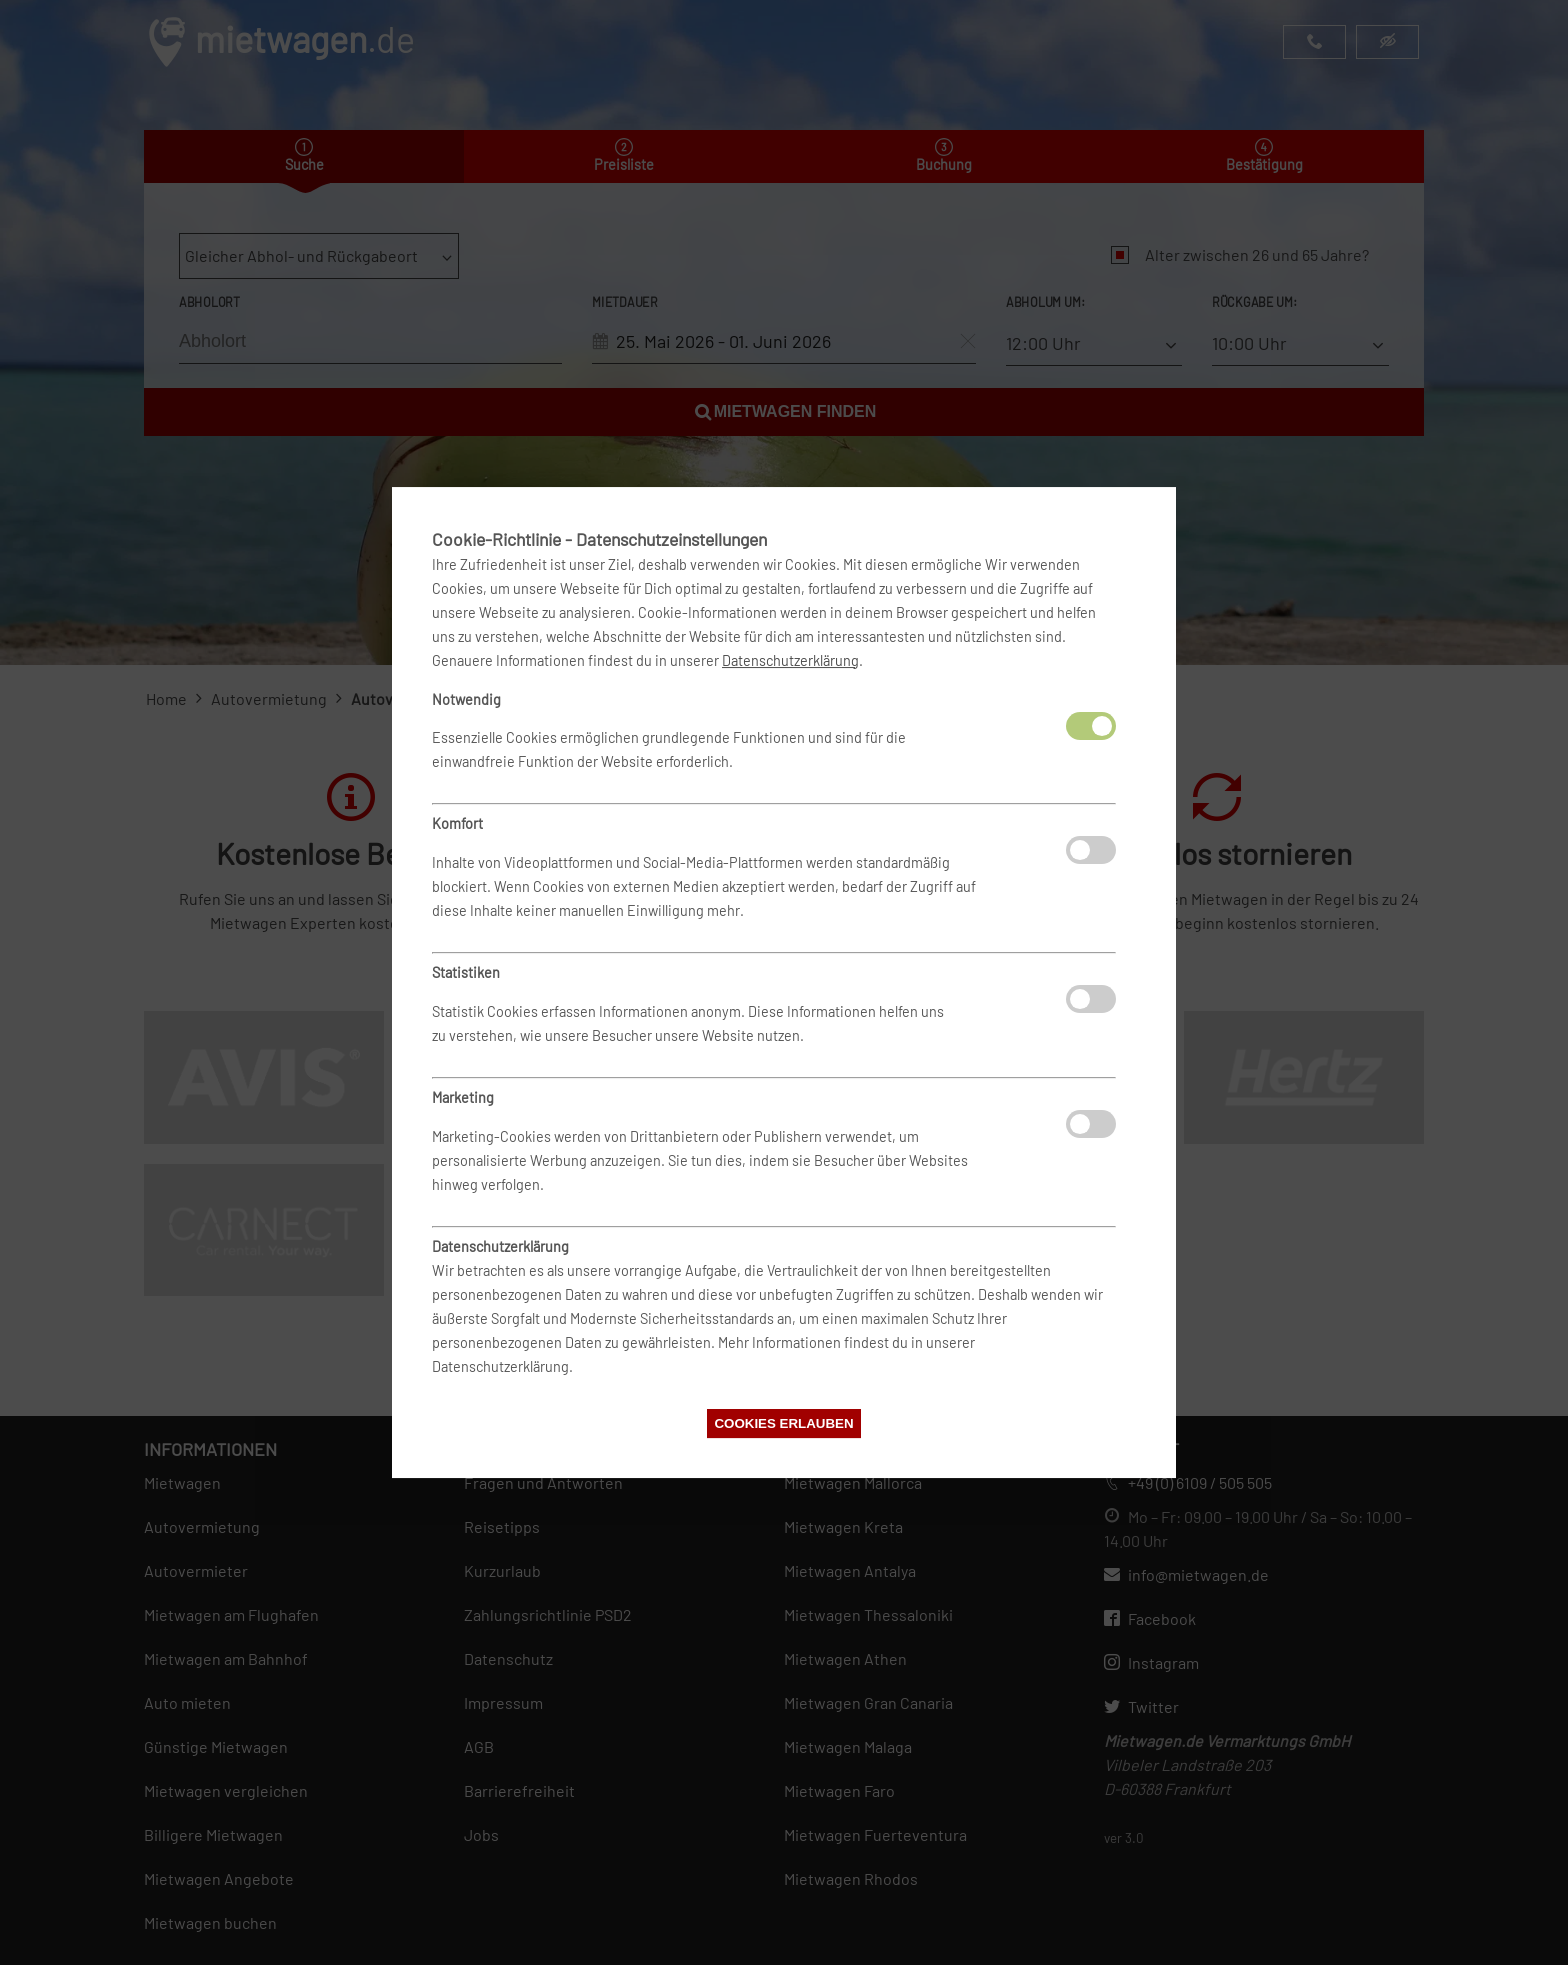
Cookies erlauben (783, 1423)
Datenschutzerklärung (790, 660)
